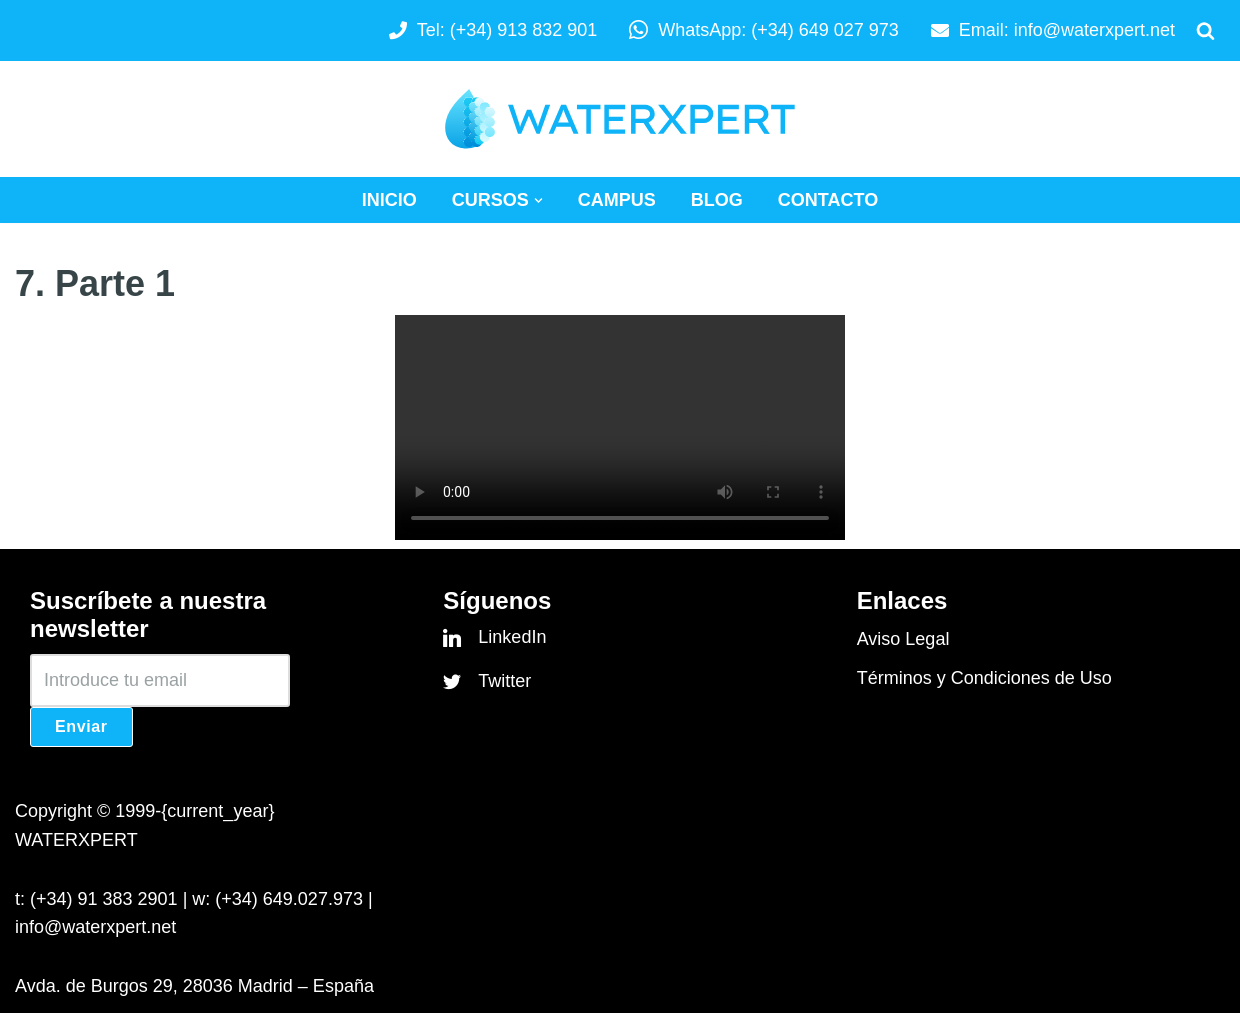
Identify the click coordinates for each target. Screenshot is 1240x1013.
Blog (717, 200)
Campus (617, 200)
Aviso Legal (903, 639)
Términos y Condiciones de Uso (984, 678)
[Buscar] (1205, 30)
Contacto (828, 200)
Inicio (389, 200)
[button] (538, 200)
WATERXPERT (76, 840)
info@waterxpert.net (1094, 30)
